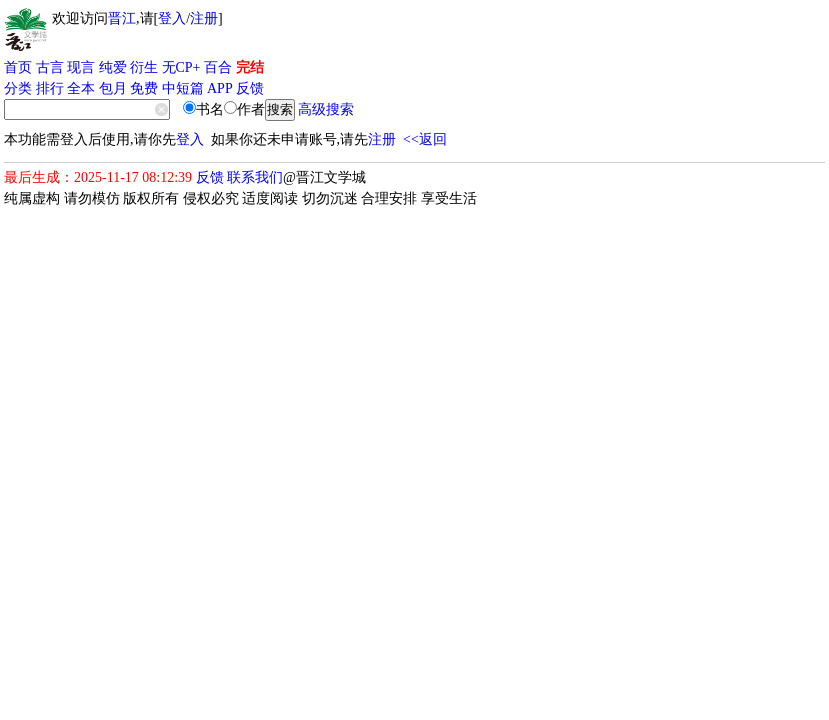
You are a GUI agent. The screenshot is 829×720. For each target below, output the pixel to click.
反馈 (250, 88)
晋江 (122, 18)
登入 (172, 18)
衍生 (144, 67)
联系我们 (255, 177)
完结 (250, 67)
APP (220, 88)
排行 (50, 88)
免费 (144, 88)
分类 (18, 88)
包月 (113, 88)
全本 (81, 88)
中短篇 (183, 88)
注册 (204, 18)
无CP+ (181, 67)
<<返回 (425, 139)
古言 (50, 67)
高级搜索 (326, 109)
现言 (81, 67)
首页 (18, 67)
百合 (218, 67)
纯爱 (113, 67)
